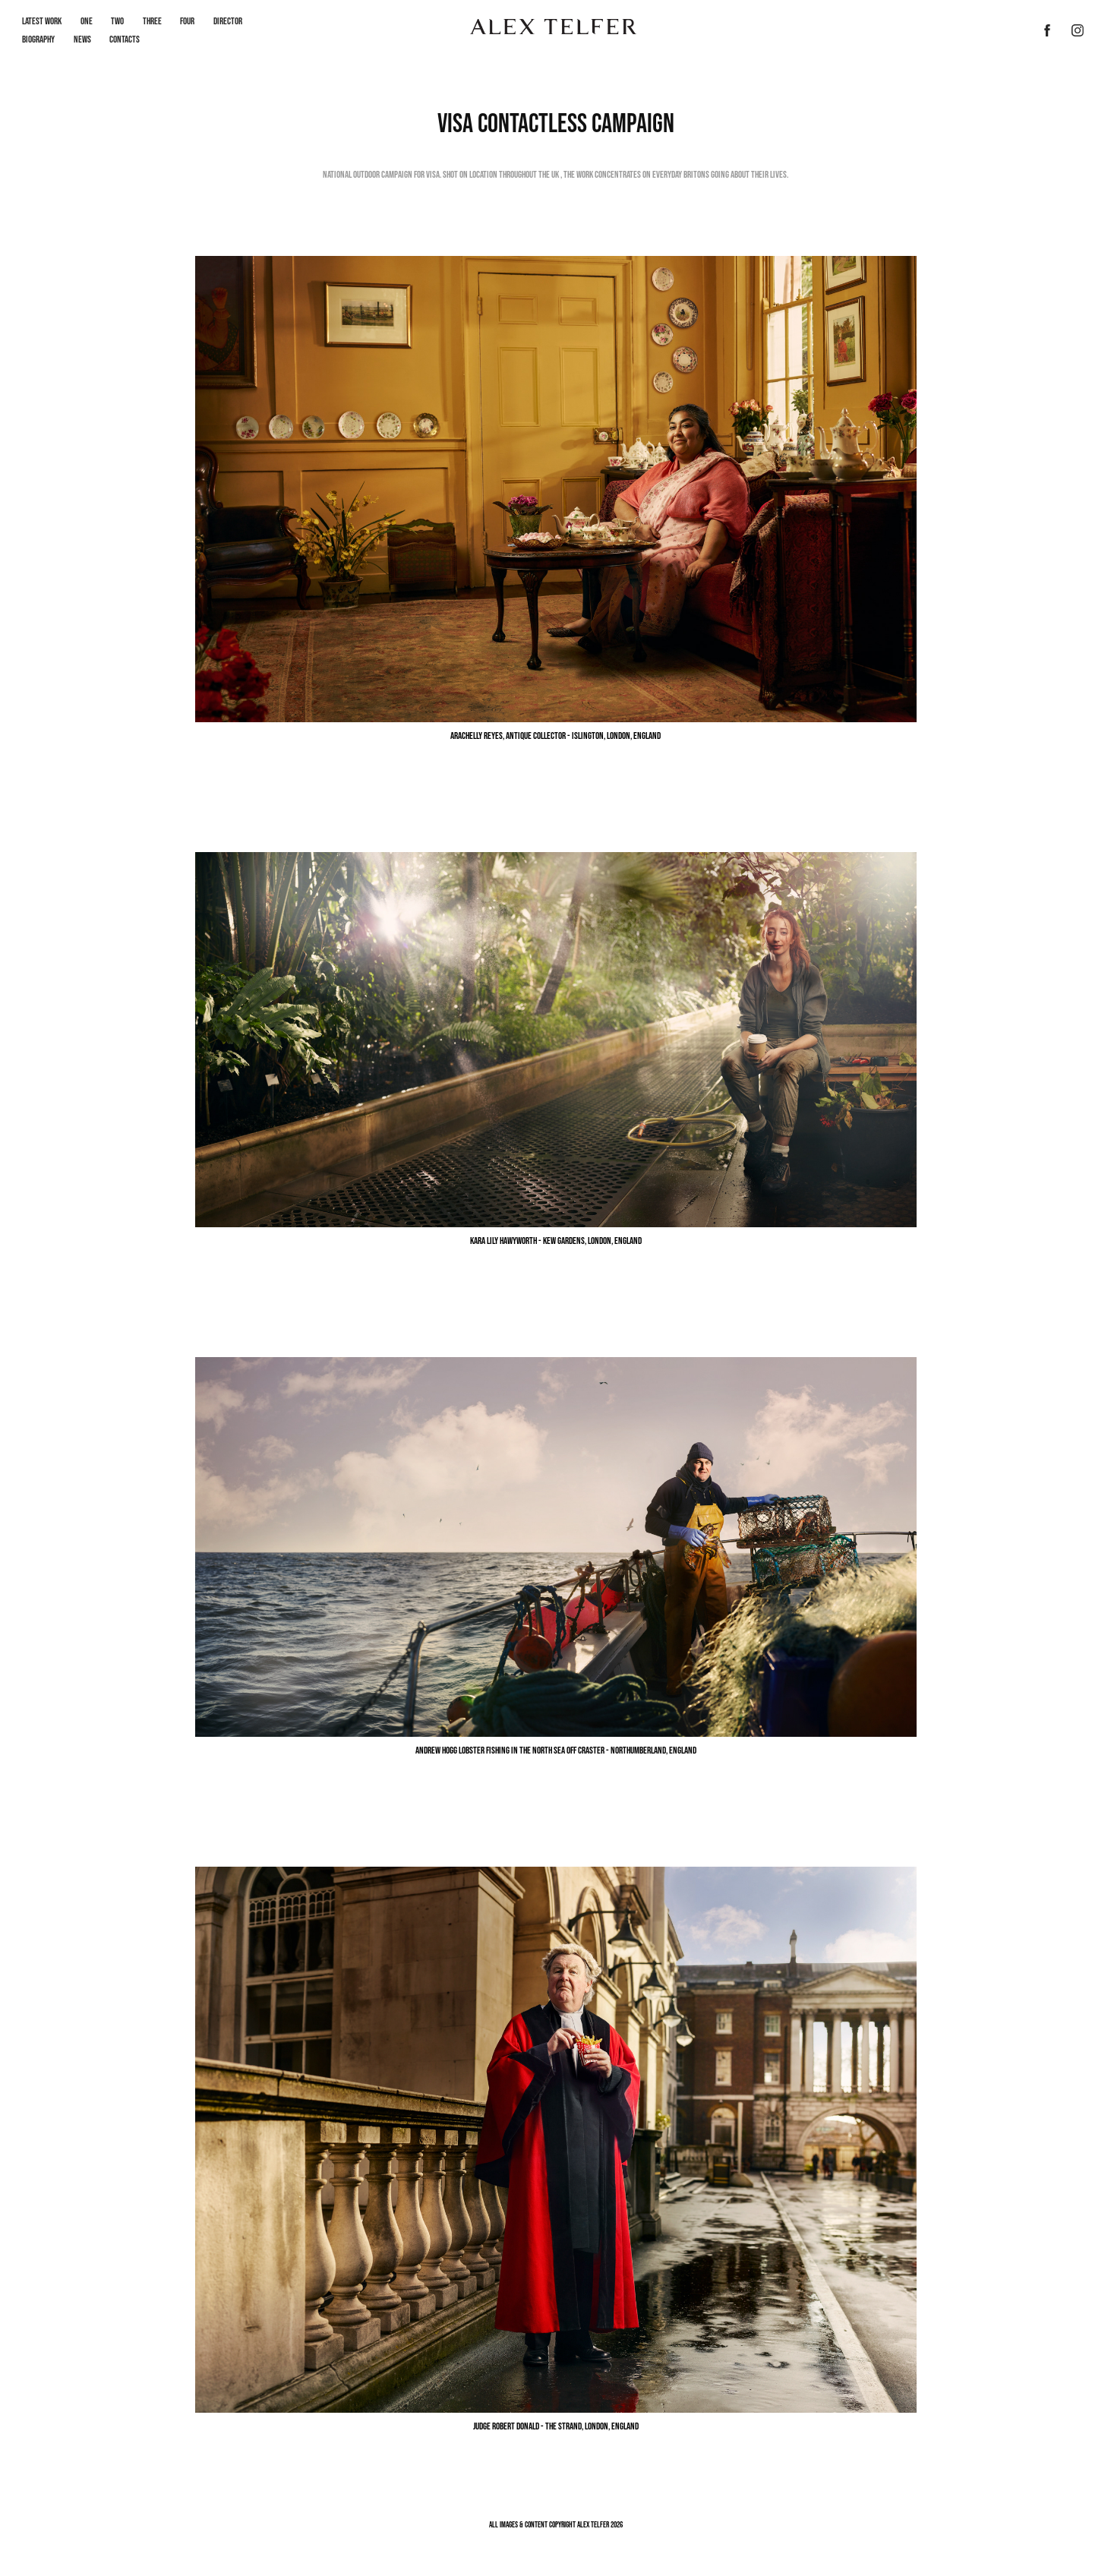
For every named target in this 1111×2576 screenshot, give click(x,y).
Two (117, 21)
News (82, 39)
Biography (38, 39)
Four (187, 21)
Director (227, 21)
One (86, 21)
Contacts (124, 39)
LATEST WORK (42, 21)
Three (152, 21)
